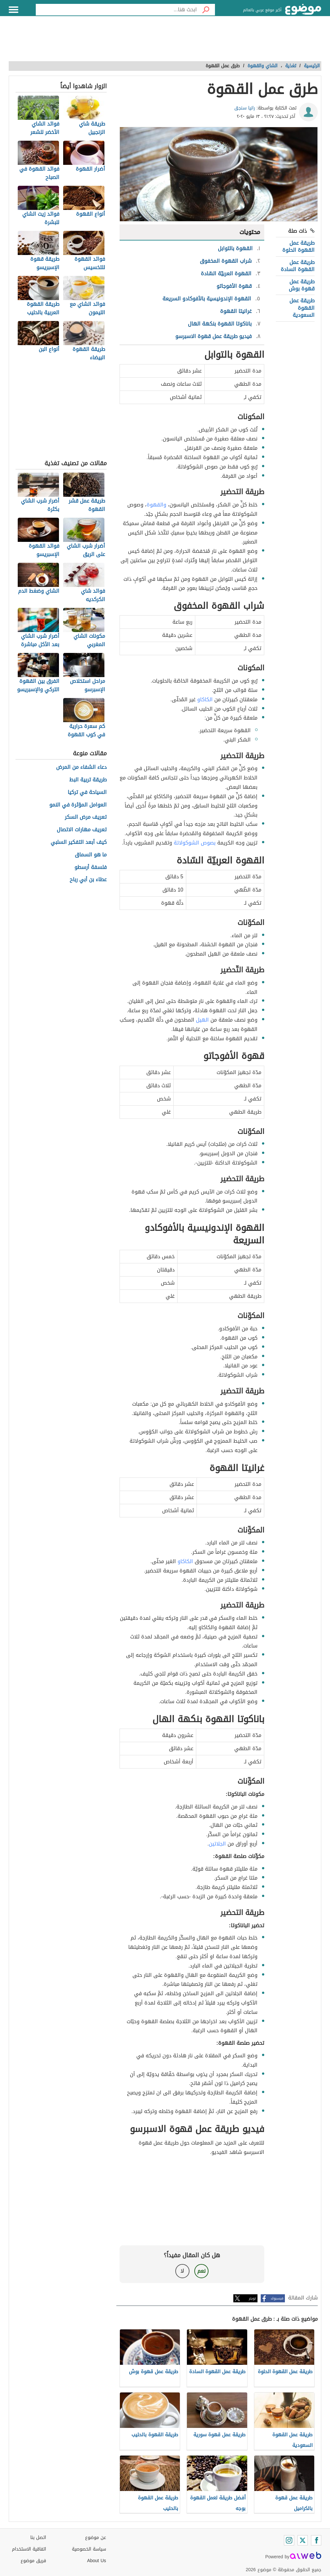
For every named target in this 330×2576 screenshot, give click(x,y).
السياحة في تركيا (87, 792)
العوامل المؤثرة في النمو (78, 805)
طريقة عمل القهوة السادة (298, 265)
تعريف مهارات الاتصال (82, 830)
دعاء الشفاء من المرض (81, 767)
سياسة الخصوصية (89, 2549)
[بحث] (206, 9)
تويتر (252, 2298)
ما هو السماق (91, 855)
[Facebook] (316, 2540)
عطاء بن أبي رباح (88, 879)
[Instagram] (289, 2540)
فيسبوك (277, 2298)
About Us (96, 2560)
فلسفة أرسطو (90, 867)
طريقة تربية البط (88, 780)
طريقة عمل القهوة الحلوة (298, 246)
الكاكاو (205, 699)
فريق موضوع (33, 2560)
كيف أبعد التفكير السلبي (79, 842)
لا (182, 2271)
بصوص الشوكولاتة (195, 843)
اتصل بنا (38, 2537)
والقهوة (156, 505)
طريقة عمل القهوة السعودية (302, 308)
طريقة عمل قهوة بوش (302, 285)
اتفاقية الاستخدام (29, 2549)
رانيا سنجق (244, 108)
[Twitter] (302, 2540)
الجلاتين (217, 1844)
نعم (201, 2271)
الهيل (202, 1020)
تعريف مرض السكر (86, 817)
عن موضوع (95, 2537)
